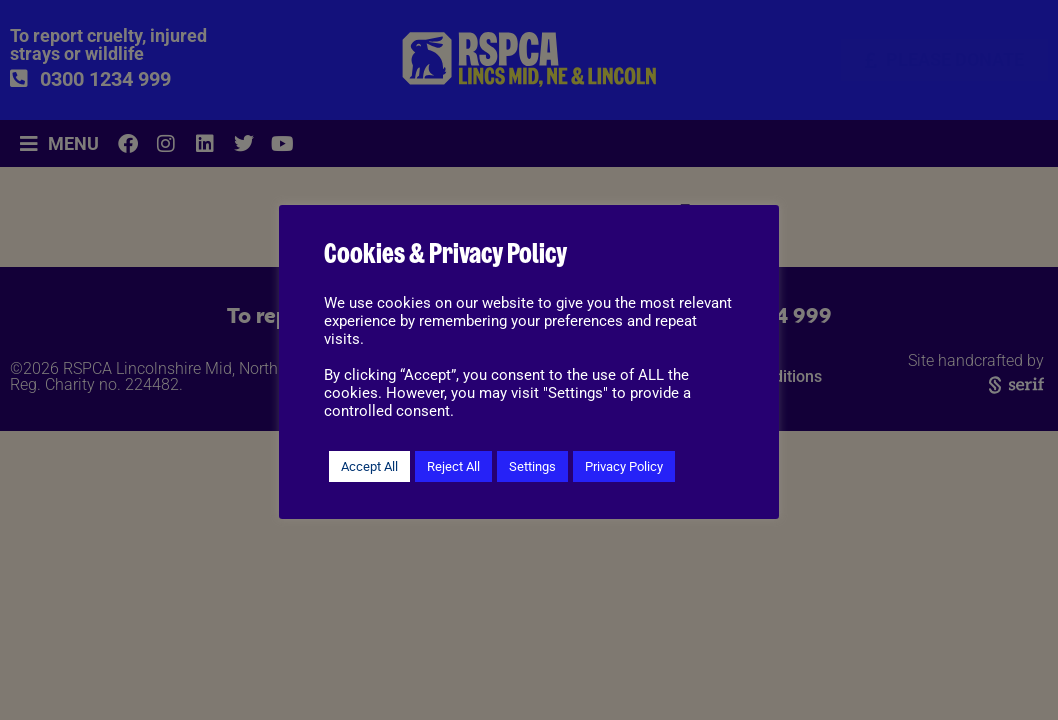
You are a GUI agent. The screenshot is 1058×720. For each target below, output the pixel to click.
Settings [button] (532, 466)
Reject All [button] (453, 466)
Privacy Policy (624, 466)
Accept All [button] (369, 466)
